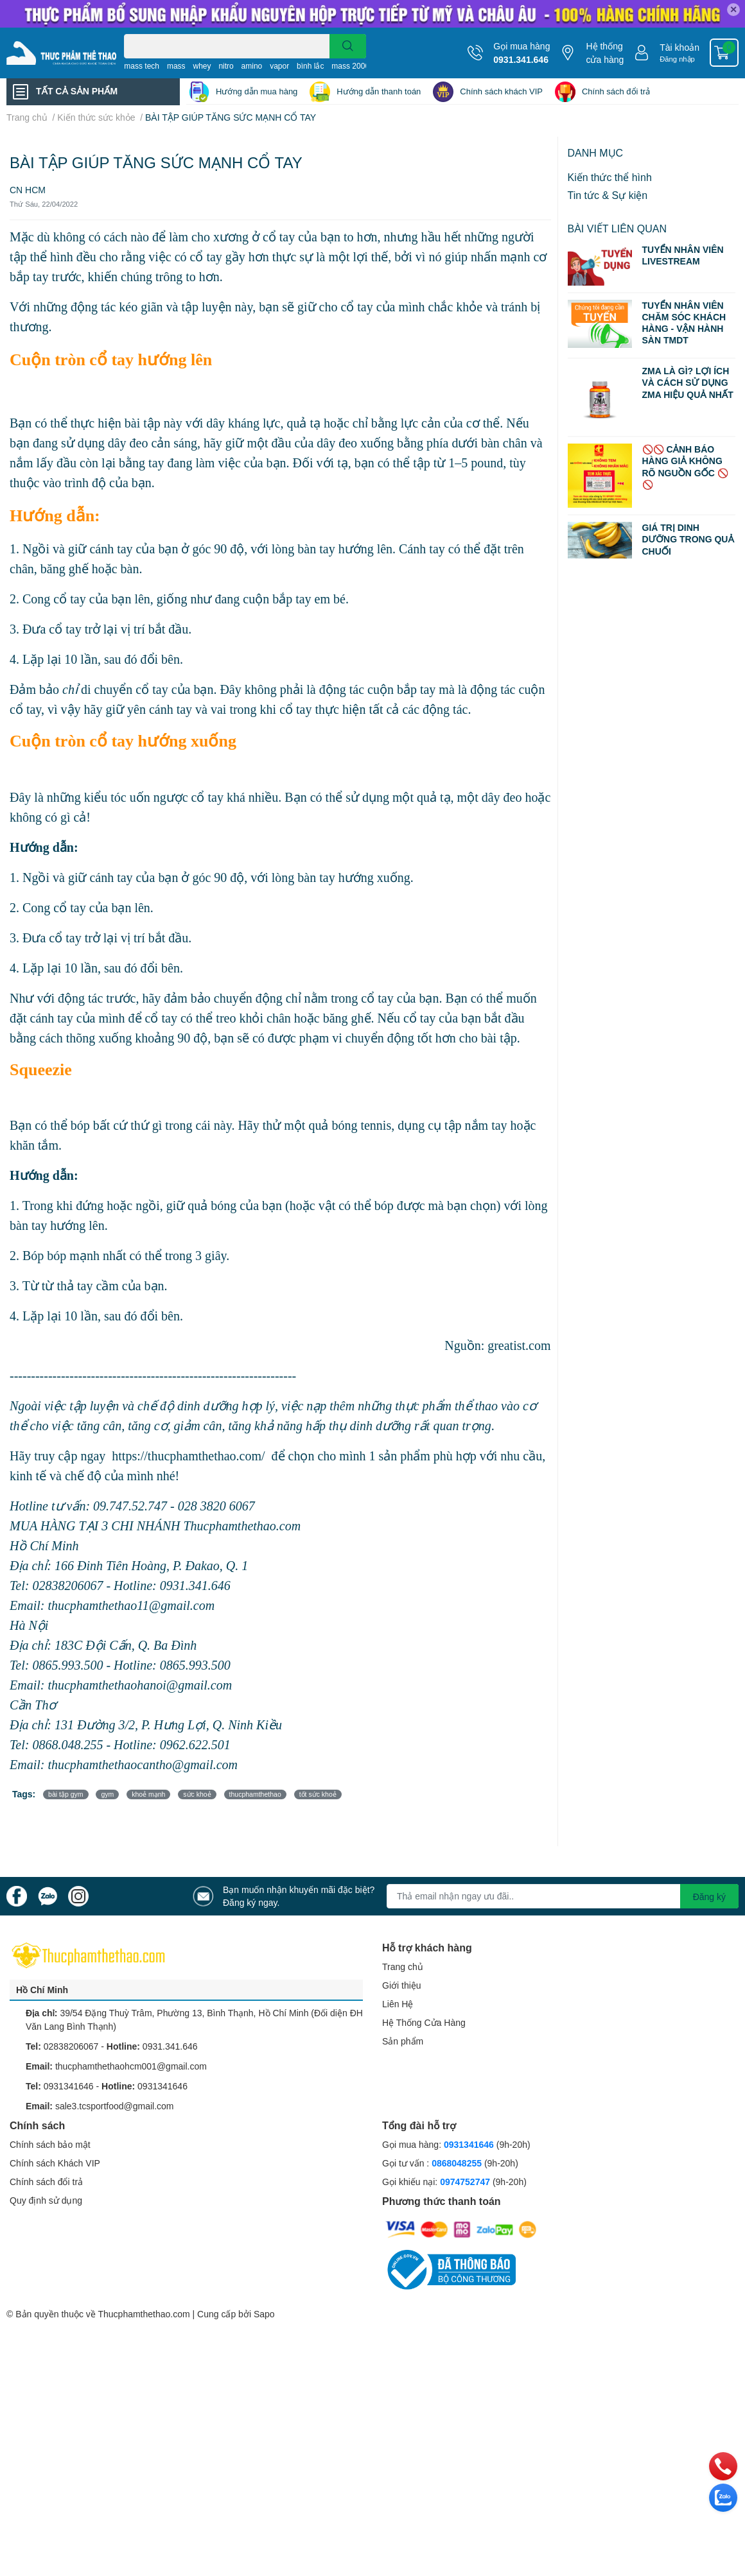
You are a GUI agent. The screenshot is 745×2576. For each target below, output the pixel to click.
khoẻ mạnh (148, 1794)
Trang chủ (402, 1966)
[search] (347, 46)
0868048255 (457, 2162)
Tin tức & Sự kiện (608, 195)
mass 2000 (350, 66)
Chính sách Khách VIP (55, 2162)
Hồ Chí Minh (42, 1989)
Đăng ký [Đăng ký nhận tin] (709, 1896)
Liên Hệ (397, 2003)
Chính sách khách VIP (501, 91)
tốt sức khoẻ (318, 1794)
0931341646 (69, 2085)
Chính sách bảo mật (50, 2144)
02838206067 (71, 2046)
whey (202, 66)
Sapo (264, 2313)
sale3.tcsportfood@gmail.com (114, 2105)
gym (107, 1794)
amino (252, 66)
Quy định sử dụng (46, 2200)
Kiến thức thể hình (610, 177)
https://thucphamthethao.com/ (188, 1456)
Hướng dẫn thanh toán (379, 91)
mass (176, 66)
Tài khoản (679, 47)
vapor (279, 66)
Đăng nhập (677, 59)
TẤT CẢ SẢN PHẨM (77, 90)
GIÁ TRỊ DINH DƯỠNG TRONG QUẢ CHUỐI (688, 539)
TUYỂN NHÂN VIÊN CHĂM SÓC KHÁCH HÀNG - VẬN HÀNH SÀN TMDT (684, 323)
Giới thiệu (401, 1985)
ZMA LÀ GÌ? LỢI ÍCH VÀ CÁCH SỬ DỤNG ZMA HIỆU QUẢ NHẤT (687, 382)
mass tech (141, 66)
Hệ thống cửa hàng (605, 52)
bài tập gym (65, 1794)
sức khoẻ (197, 1794)
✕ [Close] (733, 9)
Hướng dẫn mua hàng (256, 91)
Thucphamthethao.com (143, 2313)
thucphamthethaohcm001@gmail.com (131, 2066)
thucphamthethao (255, 1794)
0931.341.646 (520, 59)
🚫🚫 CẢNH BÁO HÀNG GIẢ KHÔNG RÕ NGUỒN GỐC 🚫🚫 (685, 467)
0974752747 (466, 2181)
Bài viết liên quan (617, 228)
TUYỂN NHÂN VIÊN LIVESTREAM (683, 255)
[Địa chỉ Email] (563, 1896)
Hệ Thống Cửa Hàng (424, 2022)
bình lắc (310, 66)
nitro (225, 66)
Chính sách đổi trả (616, 91)
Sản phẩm (402, 2041)
